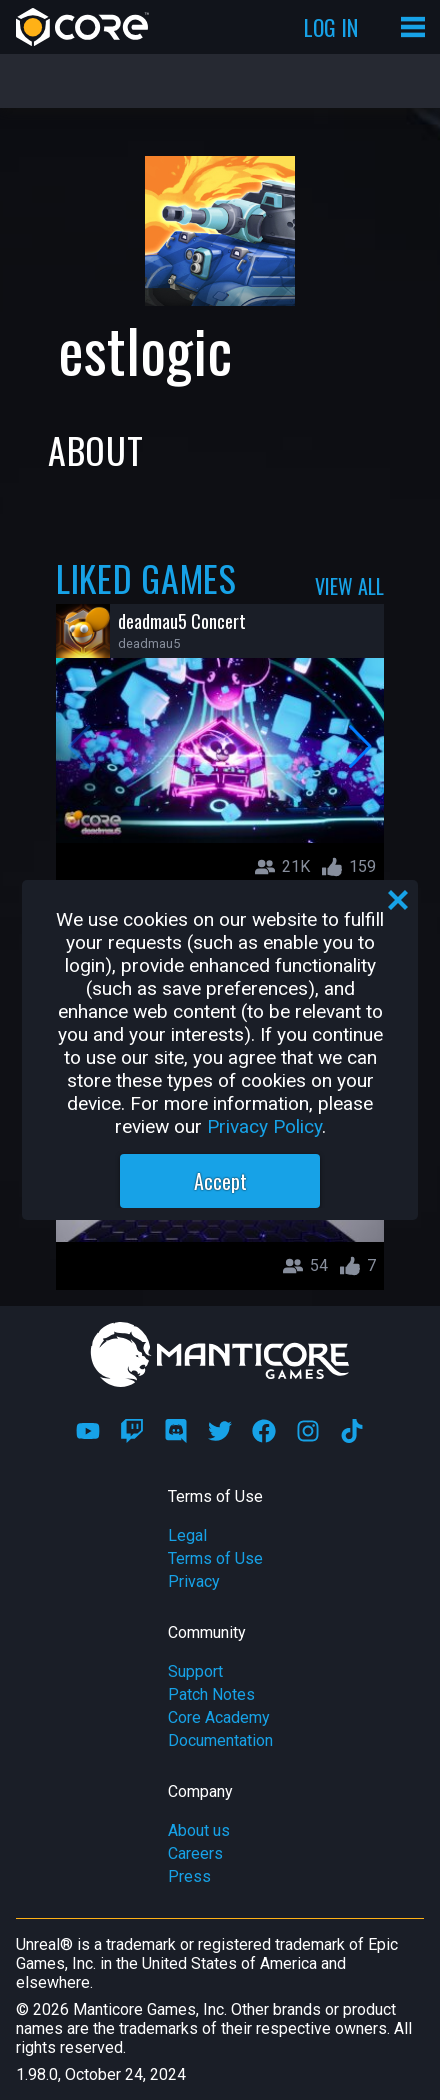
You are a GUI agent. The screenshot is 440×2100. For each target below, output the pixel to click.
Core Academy (219, 1717)
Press (189, 1876)
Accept (220, 1181)
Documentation (220, 1740)
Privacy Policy (264, 1126)
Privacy (194, 1581)
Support (195, 1671)
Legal (187, 1535)
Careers (195, 1853)
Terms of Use (215, 1558)
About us (199, 1830)
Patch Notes (211, 1694)
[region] (220, 1050)
